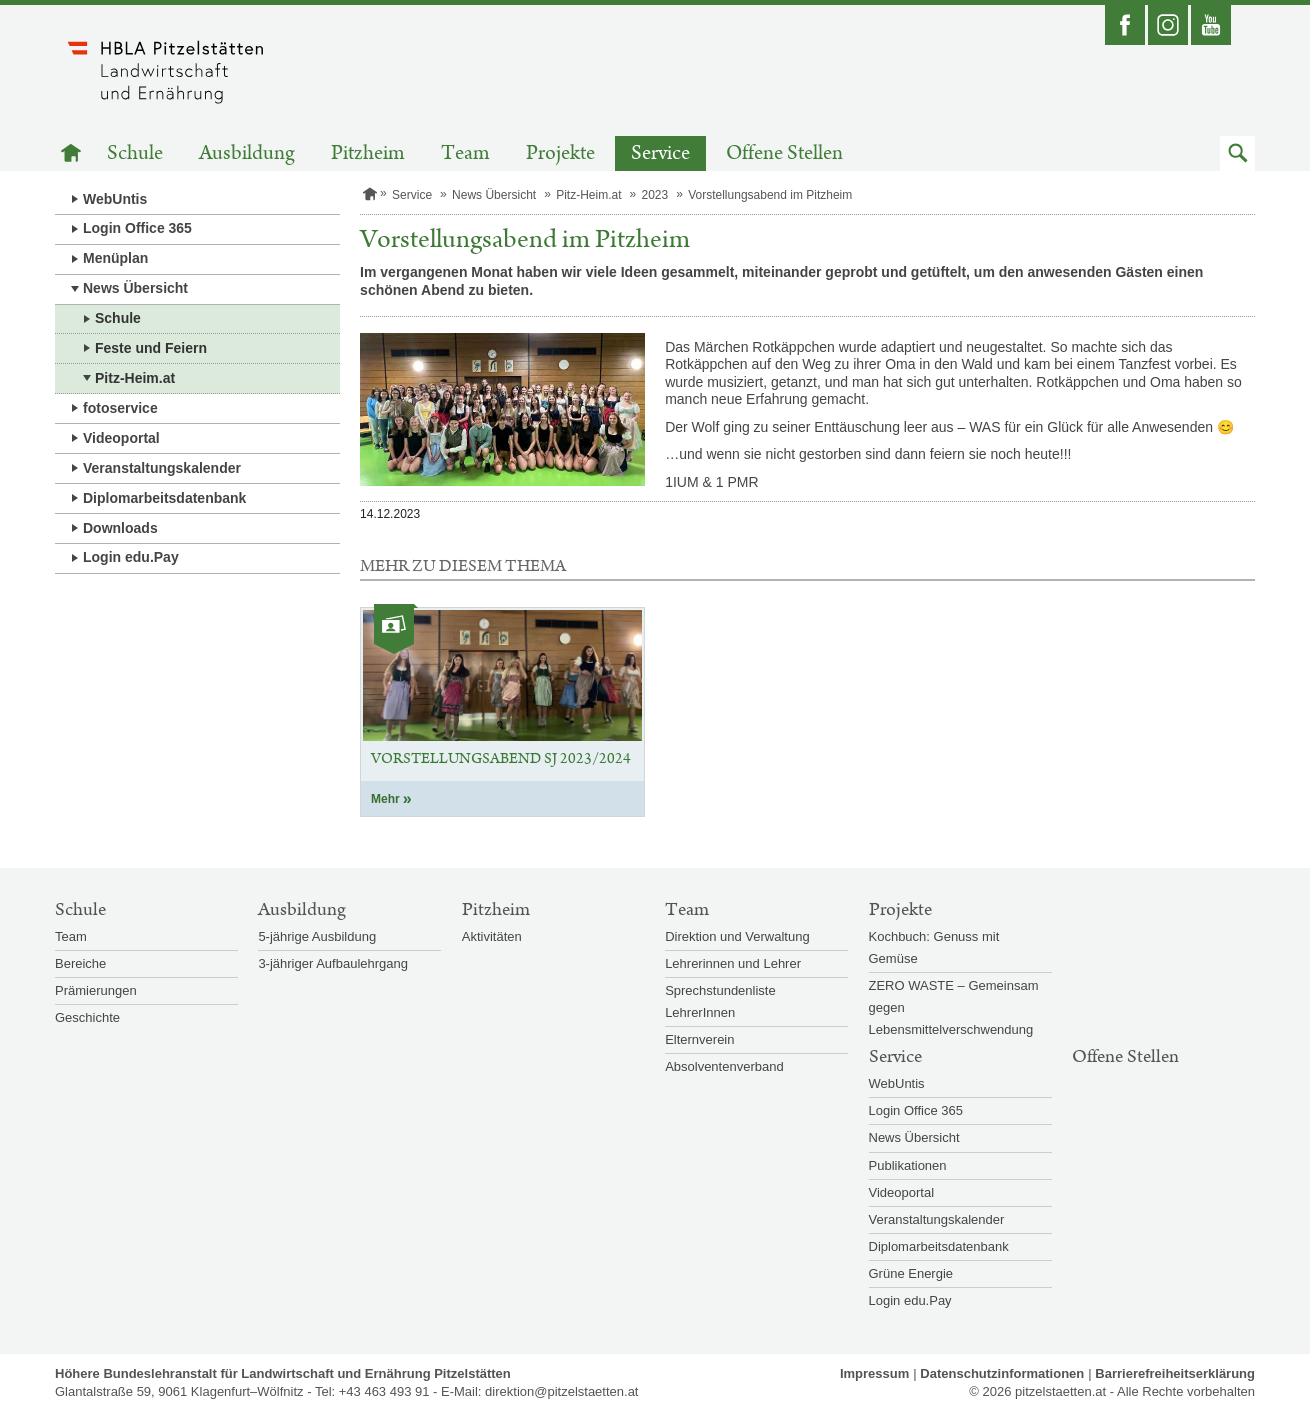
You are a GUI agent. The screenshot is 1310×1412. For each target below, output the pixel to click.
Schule (135, 153)
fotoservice (120, 408)
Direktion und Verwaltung (737, 936)
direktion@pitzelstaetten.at (561, 1391)
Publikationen (908, 1165)
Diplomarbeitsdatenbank (164, 498)
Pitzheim (368, 153)
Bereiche (80, 963)
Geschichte (87, 1017)
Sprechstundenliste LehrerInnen (720, 1001)
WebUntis (115, 199)
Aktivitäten (492, 936)
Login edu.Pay (131, 557)
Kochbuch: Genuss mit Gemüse (934, 947)
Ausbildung (247, 153)
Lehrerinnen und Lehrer (733, 963)
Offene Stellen (784, 153)
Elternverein (699, 1039)
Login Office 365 (137, 228)
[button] (1237, 153)
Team (465, 153)
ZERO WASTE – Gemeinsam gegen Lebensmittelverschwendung (954, 1007)
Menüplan (115, 258)
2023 (654, 195)
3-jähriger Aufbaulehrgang (333, 963)
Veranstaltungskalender (162, 468)
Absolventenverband (724, 1066)
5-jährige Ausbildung (317, 936)
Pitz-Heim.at (135, 378)
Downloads (120, 528)
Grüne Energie (911, 1273)
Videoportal (121, 438)
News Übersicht (135, 288)
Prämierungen (96, 990)
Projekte (560, 153)
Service (660, 153)
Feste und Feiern (151, 348)
